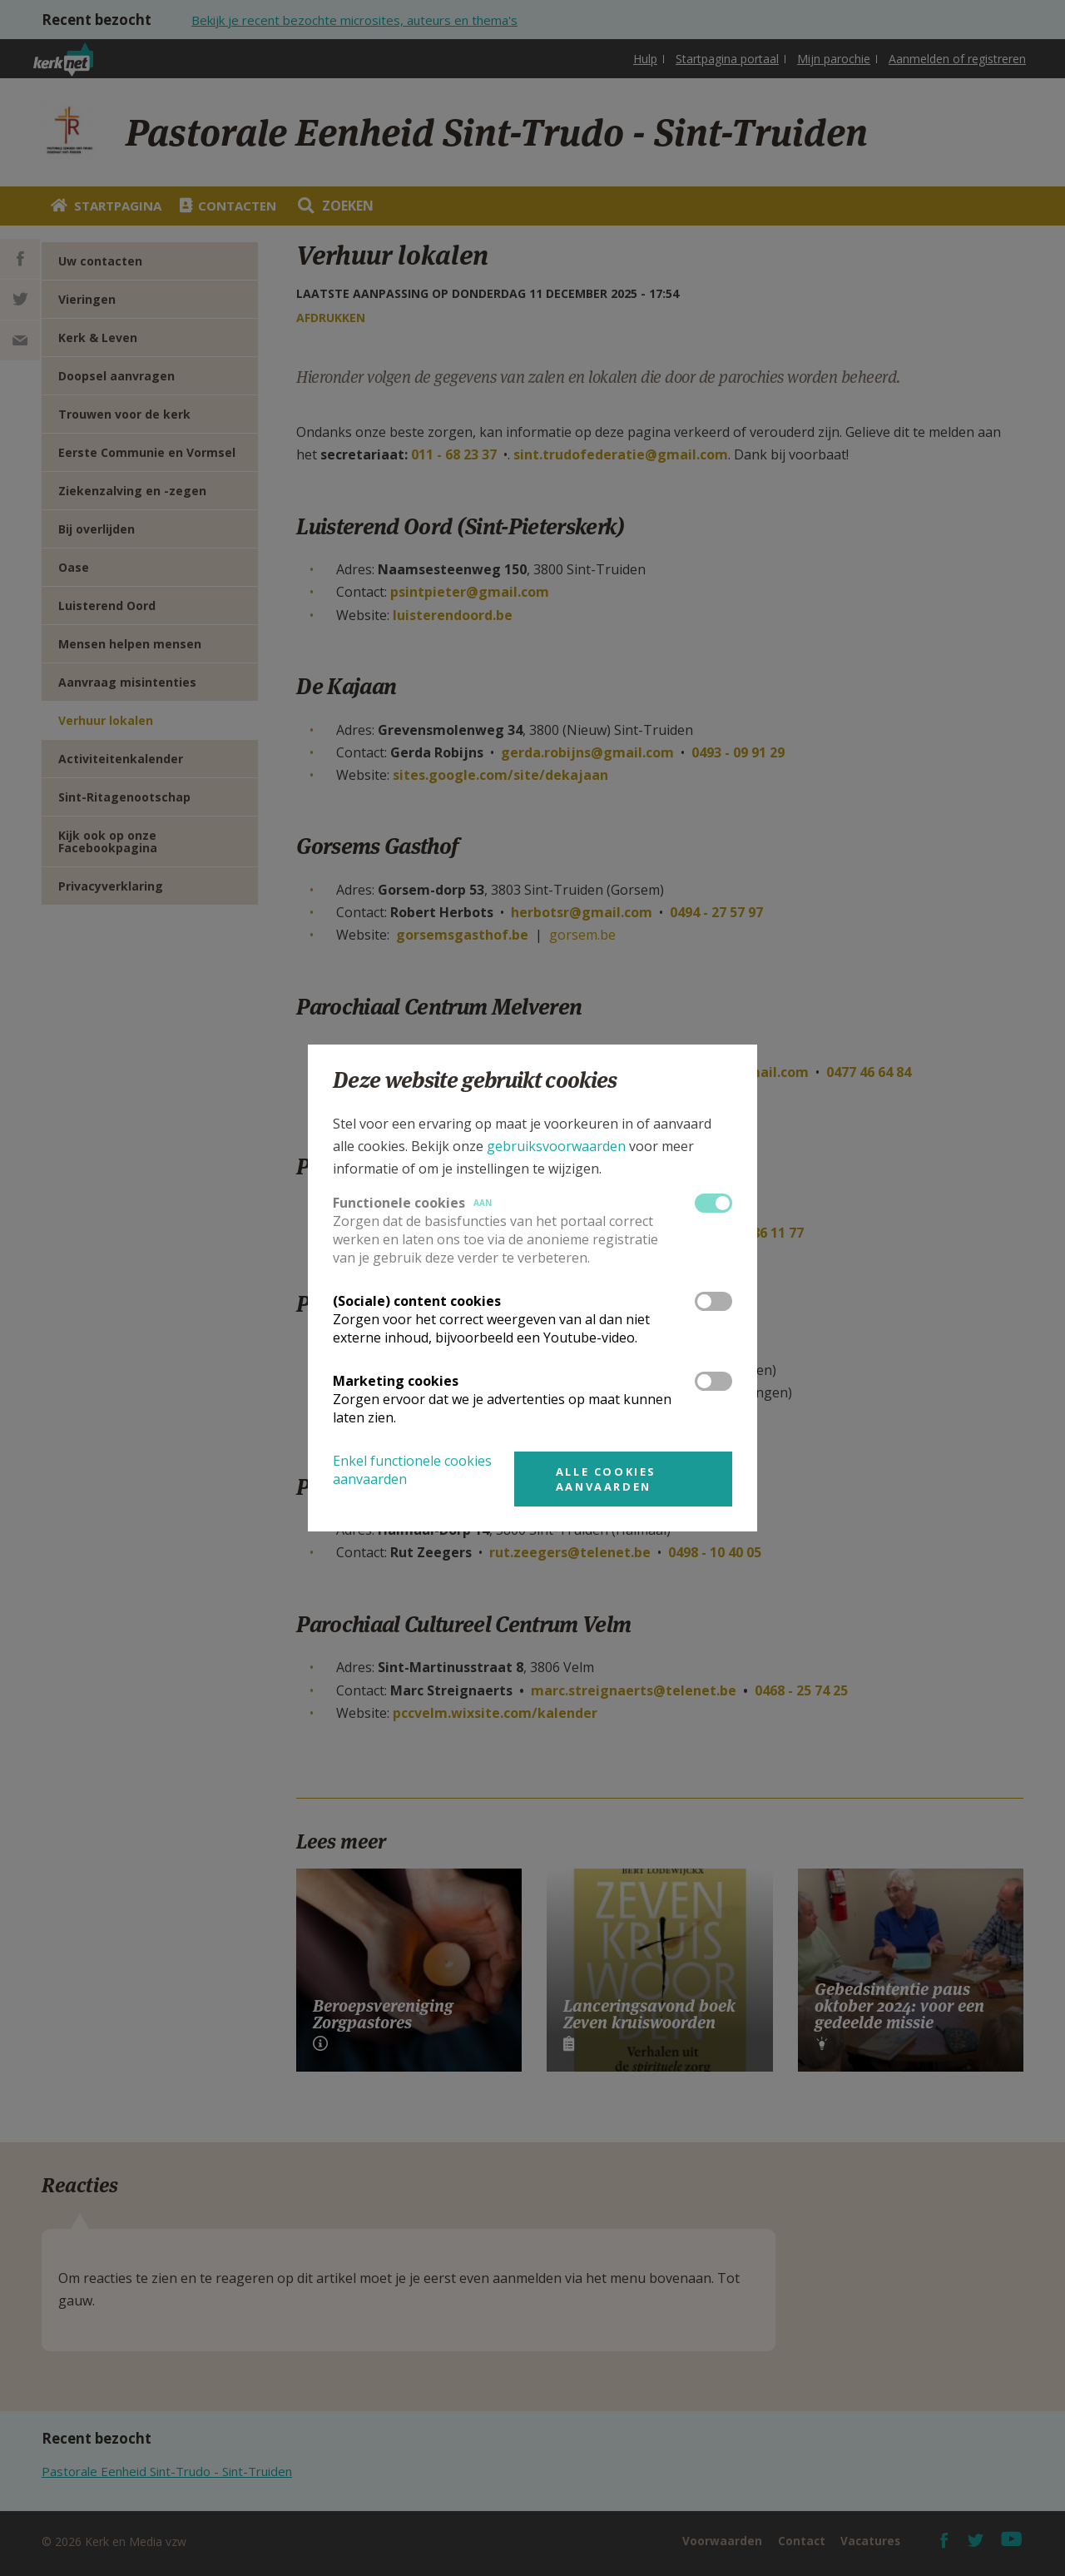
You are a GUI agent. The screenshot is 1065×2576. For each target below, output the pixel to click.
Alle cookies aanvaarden (606, 1479)
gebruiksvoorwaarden (556, 1146)
